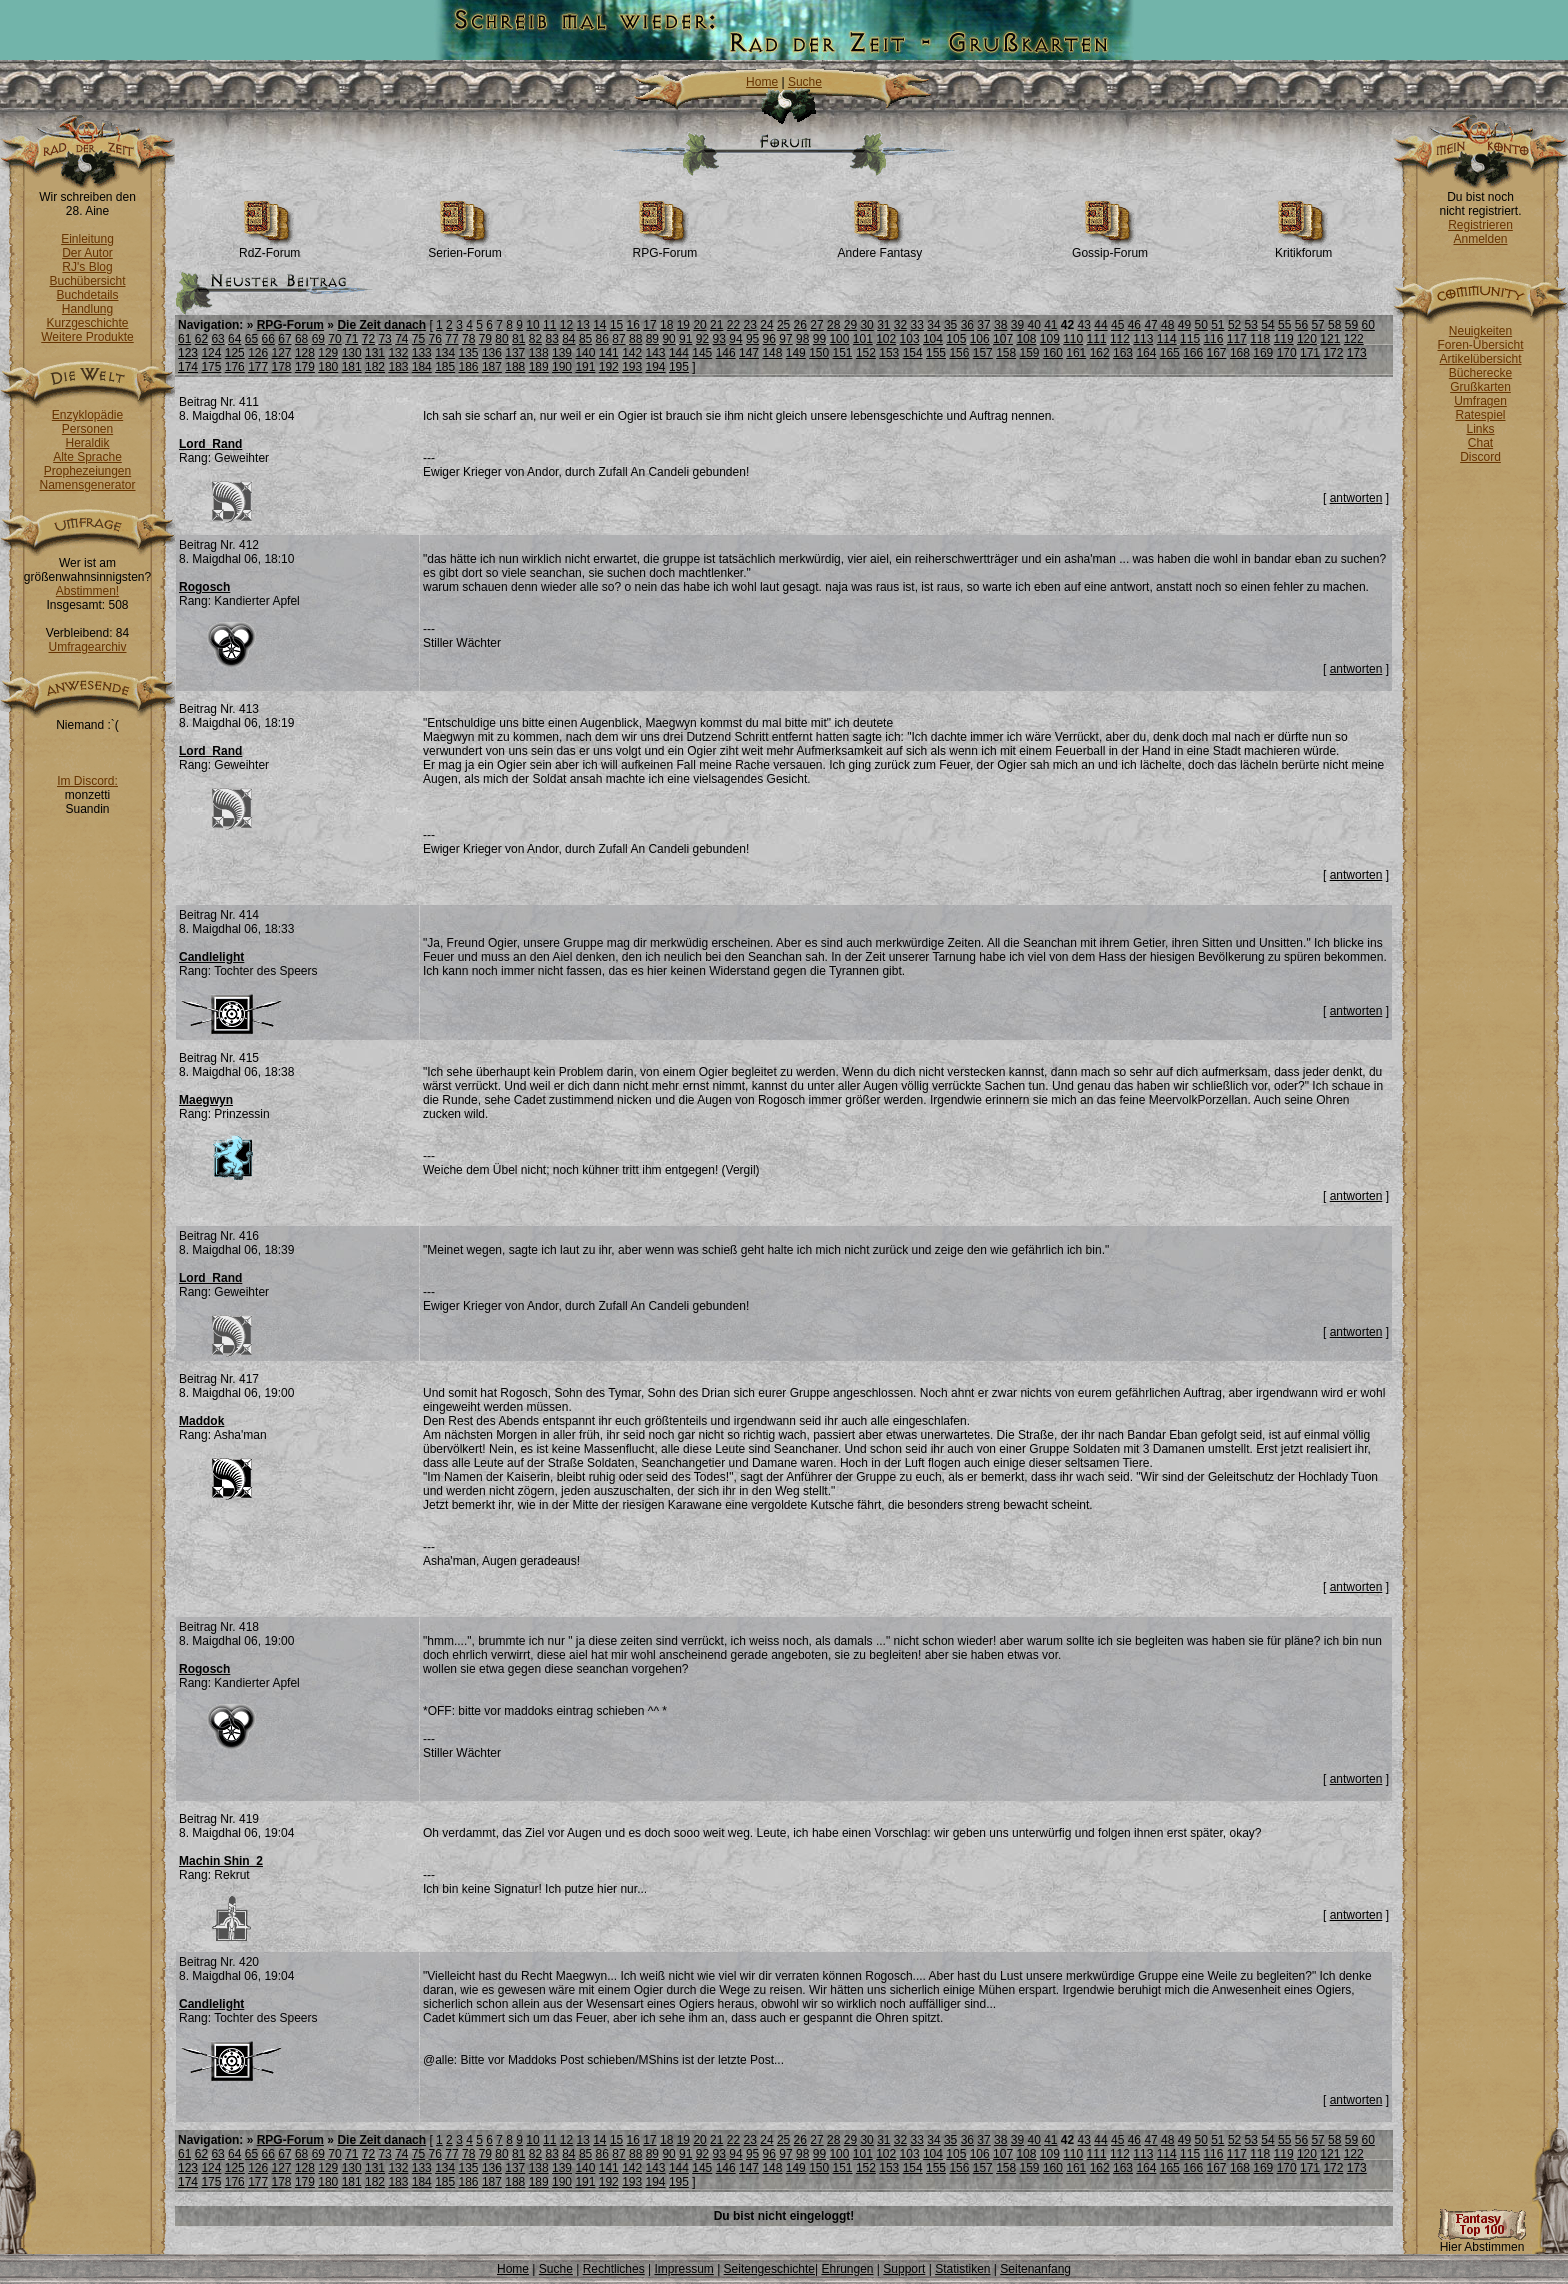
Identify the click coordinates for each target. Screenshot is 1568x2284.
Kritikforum (1303, 247)
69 (318, 339)
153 (889, 353)
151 (843, 353)
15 (616, 325)
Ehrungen (847, 2269)
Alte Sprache (87, 457)
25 (783, 325)
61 (184, 339)
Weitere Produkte (87, 337)
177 (258, 367)
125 (235, 353)
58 (1334, 325)
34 (933, 325)
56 (1301, 325)
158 (1006, 353)
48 (1167, 325)
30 (866, 325)
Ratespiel (1480, 415)
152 (866, 353)
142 (632, 353)
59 (1351, 325)
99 (819, 339)
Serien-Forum (464, 247)
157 (983, 353)
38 (1000, 325)
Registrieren (1480, 225)
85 (585, 339)
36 (967, 325)
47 (1150, 325)
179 (305, 367)
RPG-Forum (665, 247)
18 (666, 325)
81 (518, 339)
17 (649, 325)
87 (618, 339)
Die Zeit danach (381, 325)
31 (883, 325)
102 (886, 339)
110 (1073, 339)
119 (1284, 339)
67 (284, 339)
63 (217, 339)
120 (1307, 339)
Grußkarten (1480, 387)
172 (1333, 353)
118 (1260, 339)
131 (375, 353)
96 (769, 339)
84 (568, 339)
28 (833, 325)
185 (445, 367)
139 (562, 353)
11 (549, 325)
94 (735, 339)
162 (1100, 353)
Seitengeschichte (769, 2269)
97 (785, 339)
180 (328, 367)
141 (609, 353)
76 (435, 339)
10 (532, 325)
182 (375, 367)
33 (917, 325)
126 (258, 353)
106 (980, 339)
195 (679, 367)
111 (1097, 339)
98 (802, 339)
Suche (805, 82)
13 (582, 325)
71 (351, 339)
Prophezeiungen (87, 471)
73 (384, 339)
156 (959, 353)
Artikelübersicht (1480, 359)
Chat (1480, 443)
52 (1234, 325)
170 (1287, 353)
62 (201, 339)
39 (1017, 325)
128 (305, 353)
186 (469, 367)
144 (679, 353)
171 (1310, 353)
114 (1167, 339)
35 (950, 325)
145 (702, 353)
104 (933, 339)
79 (485, 339)
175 (211, 367)
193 (632, 367)
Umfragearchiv (87, 647)
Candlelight (211, 957)
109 (1050, 339)
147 (749, 353)
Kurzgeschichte (87, 323)
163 (1123, 353)
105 (956, 339)
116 (1213, 339)
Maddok (201, 1421)
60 (1368, 325)
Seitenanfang (1035, 2269)
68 (301, 339)
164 (1146, 353)
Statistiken (962, 2269)
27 (816, 325)
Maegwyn (206, 1100)
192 (609, 367)
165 (1170, 353)
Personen (87, 429)
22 (733, 325)
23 (750, 325)
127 (282, 353)
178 (282, 367)
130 (352, 353)
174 (188, 367)
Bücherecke (1480, 373)
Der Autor (87, 253)
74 (401, 339)
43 (1084, 325)
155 (936, 353)
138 (539, 353)
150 (819, 353)
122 (1354, 339)
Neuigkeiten (1480, 331)
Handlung (87, 309)
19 (683, 325)
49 (1184, 325)
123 (188, 353)
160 (1053, 353)
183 (398, 367)
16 (633, 325)
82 (535, 339)
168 (1240, 353)
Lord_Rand (210, 444)
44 (1100, 325)
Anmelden (1480, 239)
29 (850, 325)
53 (1251, 325)
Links (1480, 429)
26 (800, 325)
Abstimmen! (87, 591)
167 (1217, 353)
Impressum (683, 2269)
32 (900, 325)
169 (1263, 353)
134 (445, 353)
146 (726, 353)
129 (328, 353)
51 (1217, 325)
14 (599, 325)
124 (211, 353)
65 (251, 339)
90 (668, 339)
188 (515, 367)
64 (234, 339)
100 (839, 339)
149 (796, 353)
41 (1050, 325)
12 (566, 325)
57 (1317, 325)
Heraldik (87, 443)
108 (1026, 339)
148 (772, 353)
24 (766, 325)
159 (1030, 353)
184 (422, 367)
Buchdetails (87, 295)
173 (1357, 353)
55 (1284, 325)
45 (1117, 325)
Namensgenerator (87, 485)
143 (656, 353)
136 (492, 353)
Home (762, 82)
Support (904, 2269)
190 (562, 367)
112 (1120, 339)
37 (983, 325)
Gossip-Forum (1110, 247)
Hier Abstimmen (1482, 2241)
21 (716, 325)
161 (1076, 353)
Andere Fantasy (880, 247)
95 (752, 339)
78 (468, 339)
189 (539, 367)
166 (1193, 353)
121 (1330, 339)
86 (602, 339)
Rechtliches (614, 2269)
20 (699, 325)
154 (913, 353)
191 (585, 367)
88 (635, 339)
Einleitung (87, 239)
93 (719, 339)
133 (422, 353)
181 (352, 367)
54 (1267, 325)
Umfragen (1480, 401)
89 (652, 339)
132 (398, 353)
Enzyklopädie (87, 415)
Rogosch (204, 587)
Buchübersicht (87, 281)
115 (1190, 339)
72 (368, 339)
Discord (1480, 457)
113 (1143, 339)
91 (685, 339)
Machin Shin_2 (221, 1861)
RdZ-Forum (269, 247)
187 (492, 367)
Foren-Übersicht (1480, 345)
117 (1237, 339)
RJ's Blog (87, 267)
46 (1134, 325)
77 (451, 339)
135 (469, 353)
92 (702, 339)
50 (1200, 325)
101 (863, 339)
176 (235, 367)
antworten (1356, 498)
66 (268, 339)
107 (1003, 339)
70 (334, 339)
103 (910, 339)
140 (585, 353)
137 (515, 353)
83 (551, 339)
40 (1033, 325)
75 (418, 339)
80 (501, 339)
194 (656, 367)
